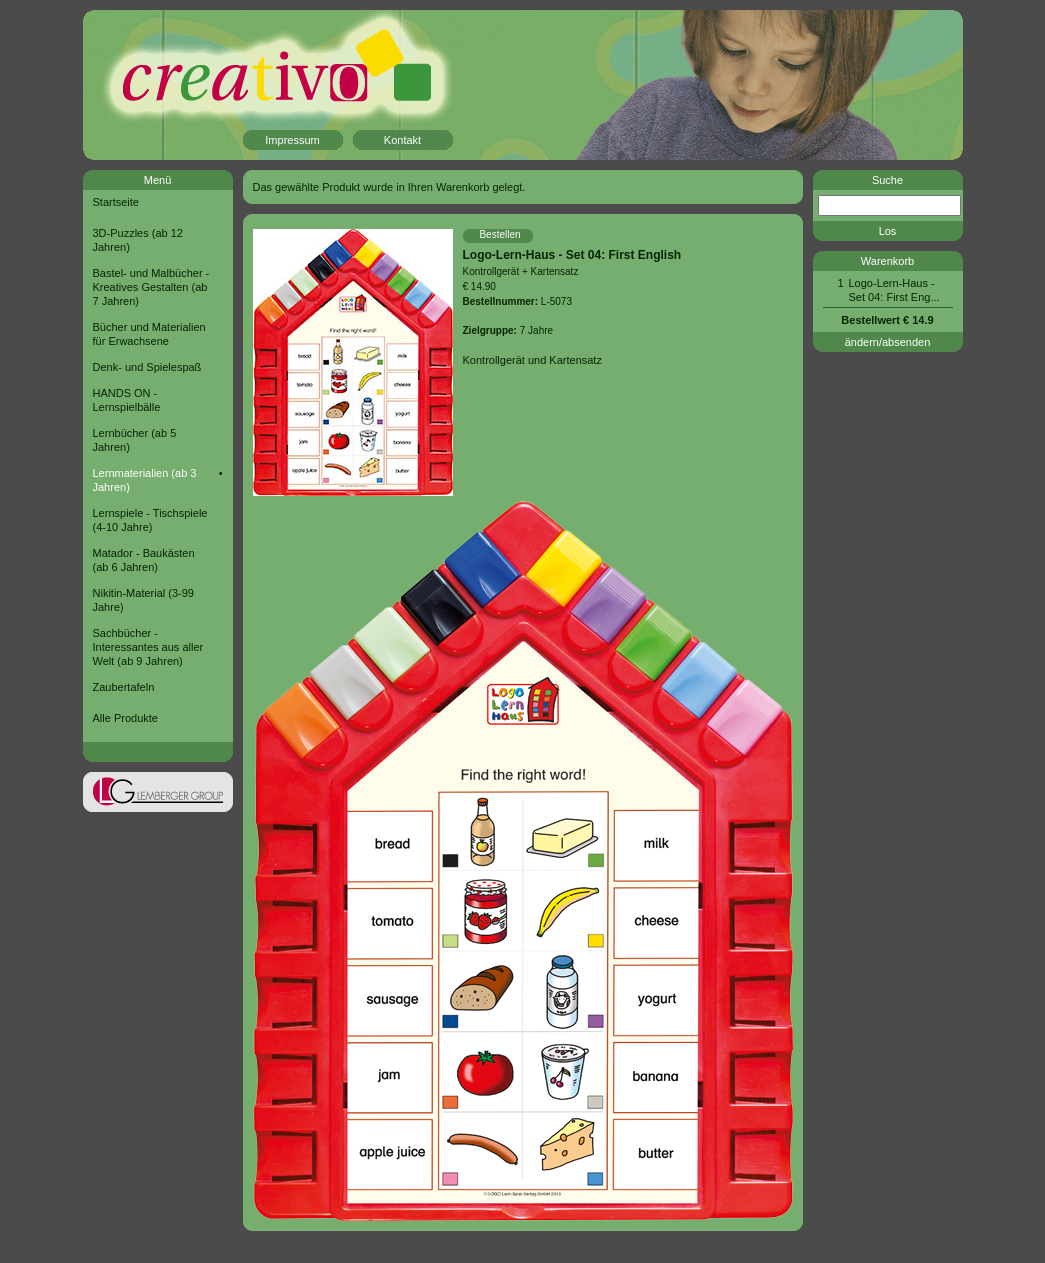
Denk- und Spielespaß (147, 367)
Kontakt (402, 140)
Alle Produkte (125, 718)
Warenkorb (887, 261)
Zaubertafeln (124, 687)
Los (888, 231)
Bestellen (499, 234)
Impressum (292, 140)
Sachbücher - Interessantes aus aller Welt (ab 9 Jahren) (148, 647)
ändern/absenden (888, 342)
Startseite (116, 202)
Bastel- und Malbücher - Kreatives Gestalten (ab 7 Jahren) (151, 287)
